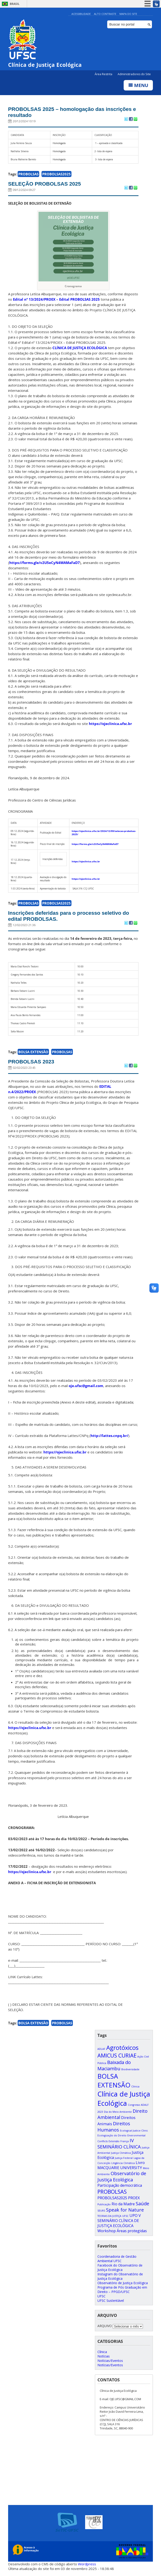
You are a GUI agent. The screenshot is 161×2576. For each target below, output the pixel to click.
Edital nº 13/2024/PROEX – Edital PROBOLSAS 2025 (56, 301)
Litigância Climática (123, 2166)
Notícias (103, 2359)
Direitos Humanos (113, 2129)
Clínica (135, 2089)
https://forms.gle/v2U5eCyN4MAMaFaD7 (44, 564)
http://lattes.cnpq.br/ (109, 1438)
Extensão (114, 2144)
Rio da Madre (123, 2206)
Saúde (142, 2206)
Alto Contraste (105, 14)
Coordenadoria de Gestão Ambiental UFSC (116, 2261)
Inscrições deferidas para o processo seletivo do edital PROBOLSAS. (71, 917)
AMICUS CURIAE (116, 2058)
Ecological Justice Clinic (134, 2133)
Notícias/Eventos (110, 2363)
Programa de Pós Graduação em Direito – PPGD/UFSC (122, 2292)
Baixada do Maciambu (114, 2068)
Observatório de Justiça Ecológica (121, 2179)
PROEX (134, 2200)
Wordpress (87, 2566)
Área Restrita (104, 74)
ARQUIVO (104, 2329)
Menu (138, 85)
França (124, 2144)
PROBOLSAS (28, 175)
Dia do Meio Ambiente (118, 2114)
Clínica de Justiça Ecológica (123, 2101)
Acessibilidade (81, 14)
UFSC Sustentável (110, 2303)
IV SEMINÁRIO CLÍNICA (119, 2146)
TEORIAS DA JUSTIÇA (109, 2219)
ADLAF (101, 2052)
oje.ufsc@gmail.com (86, 1388)
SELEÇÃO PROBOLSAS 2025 (48, 185)
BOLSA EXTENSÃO (33, 1054)
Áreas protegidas (132, 2233)
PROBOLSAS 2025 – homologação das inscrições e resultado (61, 112)
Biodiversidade (130, 2072)
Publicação (104, 2207)
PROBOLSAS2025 (56, 175)
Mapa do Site (128, 14)
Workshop (106, 2233)
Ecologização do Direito (111, 2138)
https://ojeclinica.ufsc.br (110, 725)
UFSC (125, 2219)
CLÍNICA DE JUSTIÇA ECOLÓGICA (79, 349)
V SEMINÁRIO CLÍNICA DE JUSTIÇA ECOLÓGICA (119, 2223)
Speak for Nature (125, 2213)
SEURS (101, 2213)
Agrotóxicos (122, 2051)
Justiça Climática (121, 2155)
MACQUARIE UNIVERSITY (119, 2170)
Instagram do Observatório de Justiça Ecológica (120, 2279)
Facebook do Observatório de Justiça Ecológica (119, 2270)
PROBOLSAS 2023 (33, 1064)
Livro (140, 2165)
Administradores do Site (134, 74)
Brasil (14, 4)
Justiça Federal (124, 2161)
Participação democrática (119, 2188)
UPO (133, 2218)
